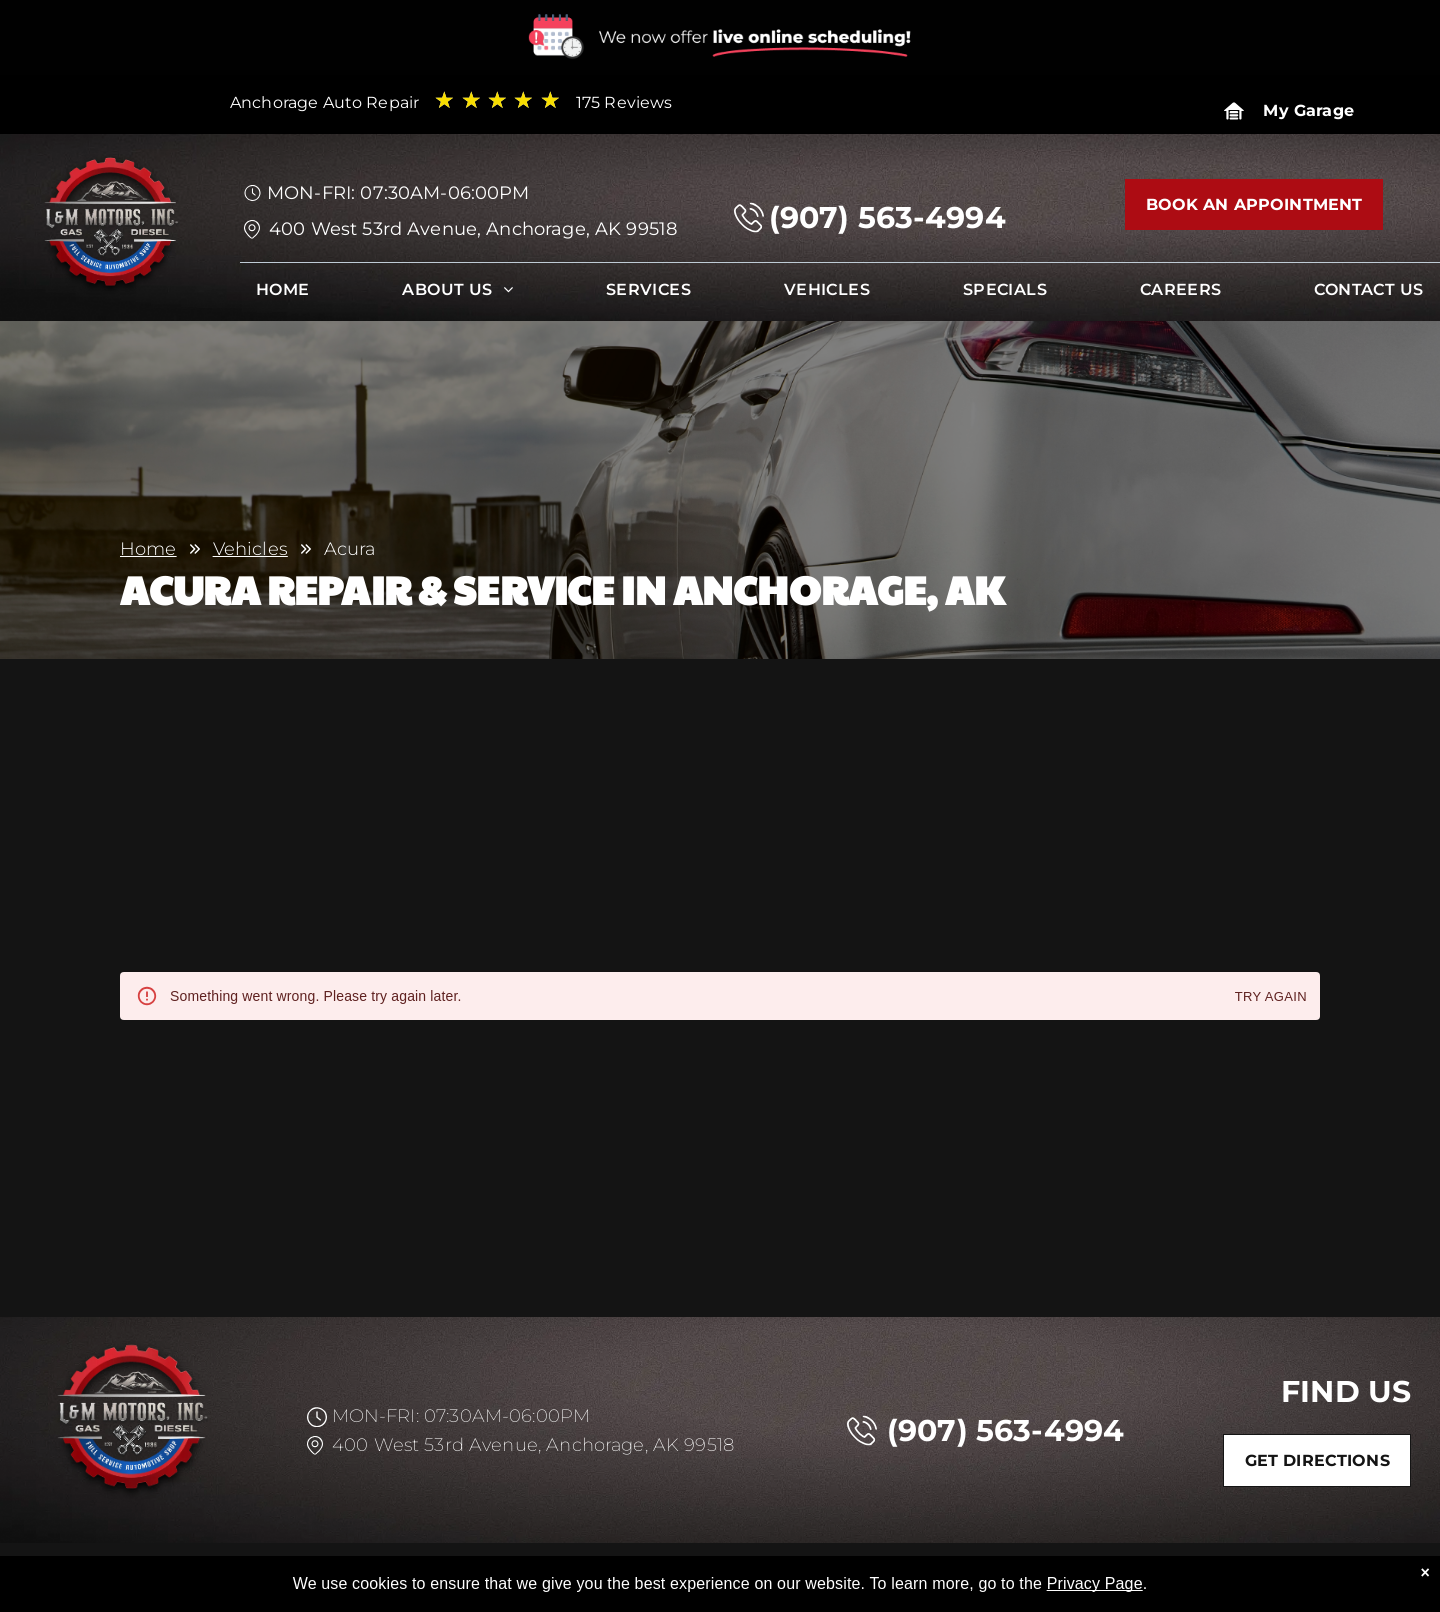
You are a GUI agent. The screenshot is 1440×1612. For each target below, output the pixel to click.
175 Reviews (624, 102)
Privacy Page (1095, 1583)
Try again (1271, 997)
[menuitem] (283, 294)
